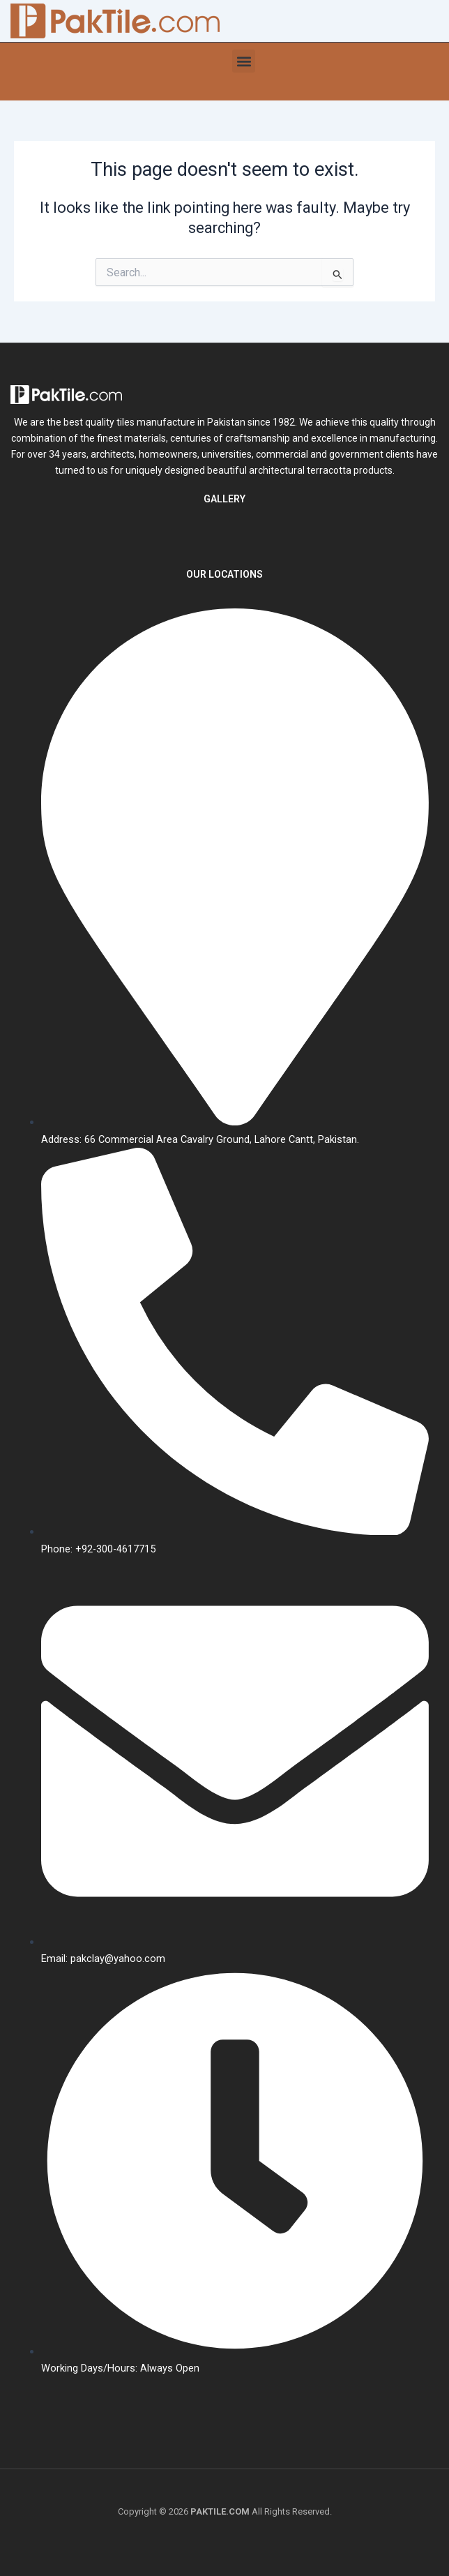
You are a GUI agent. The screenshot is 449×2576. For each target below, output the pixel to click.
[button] (243, 61)
